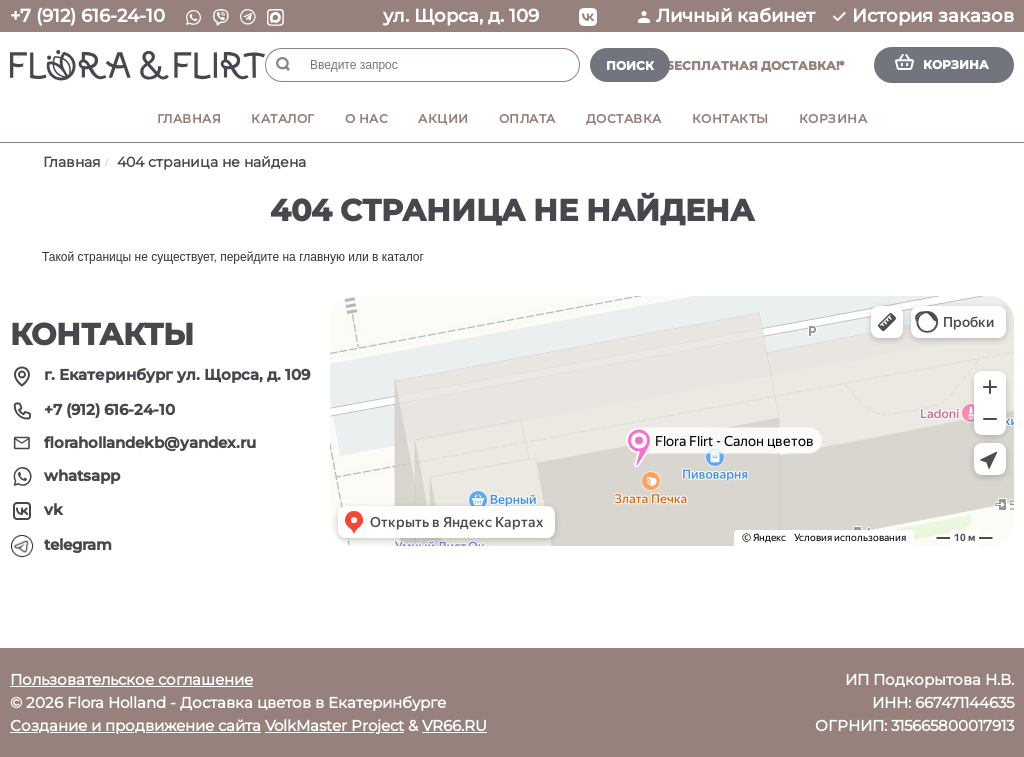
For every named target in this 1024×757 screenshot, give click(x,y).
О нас (367, 118)
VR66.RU (454, 725)
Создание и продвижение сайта (135, 725)
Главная (189, 118)
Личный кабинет (726, 16)
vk (53, 509)
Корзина (833, 118)
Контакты (730, 118)
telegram (78, 544)
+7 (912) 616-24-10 (87, 16)
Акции (443, 118)
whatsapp (82, 475)
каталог (403, 257)
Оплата (527, 118)
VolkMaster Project (334, 725)
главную (322, 257)
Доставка (624, 118)
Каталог (283, 118)
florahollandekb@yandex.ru (150, 442)
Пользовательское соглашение (131, 679)
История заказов (923, 16)
